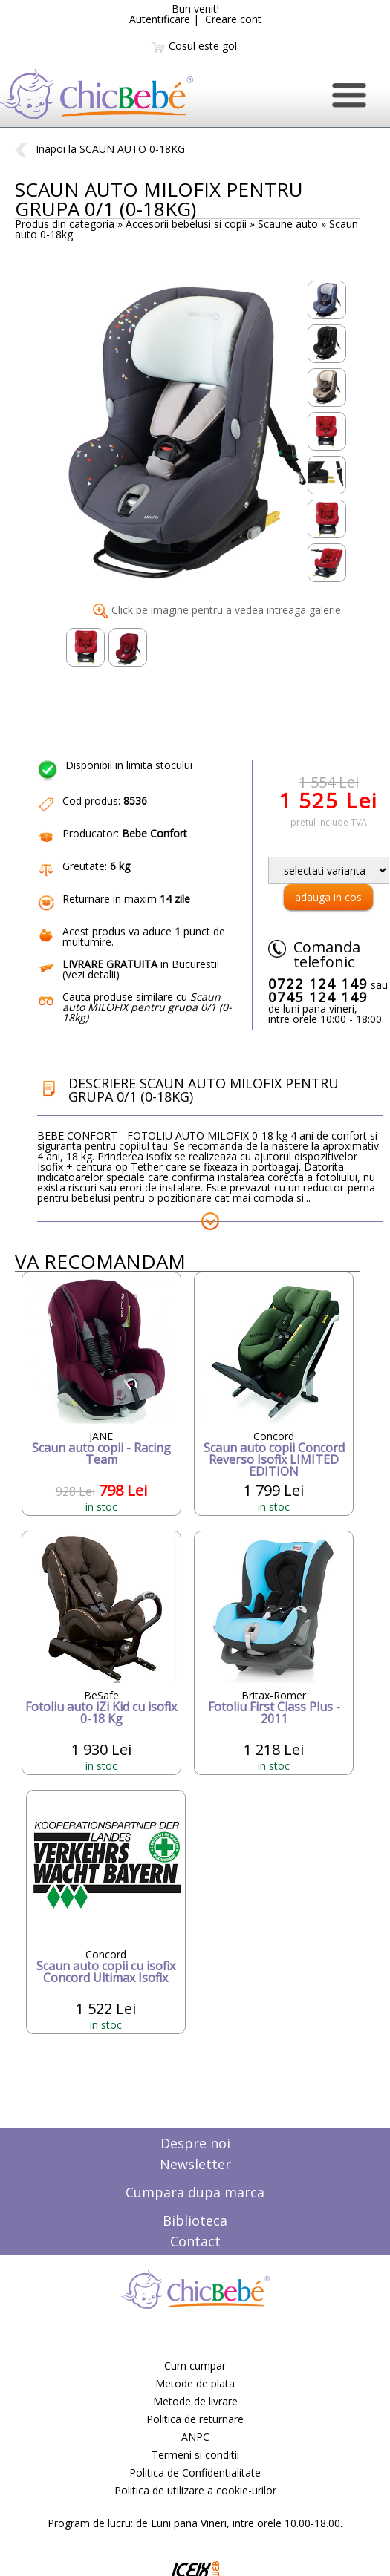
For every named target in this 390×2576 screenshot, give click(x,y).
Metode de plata (195, 2383)
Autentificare (159, 19)
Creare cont (233, 19)
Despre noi (195, 2143)
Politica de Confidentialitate (195, 2472)
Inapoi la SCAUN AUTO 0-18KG (100, 149)
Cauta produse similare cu (147, 1007)
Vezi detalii (90, 974)
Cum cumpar (195, 2365)
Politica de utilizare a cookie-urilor (195, 2490)
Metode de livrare (195, 2401)
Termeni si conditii (195, 2455)
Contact (195, 2241)
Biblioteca (195, 2220)
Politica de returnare (195, 2419)
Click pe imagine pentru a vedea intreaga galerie (217, 610)
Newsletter (195, 2164)
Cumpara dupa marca (195, 2192)
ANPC (195, 2437)
